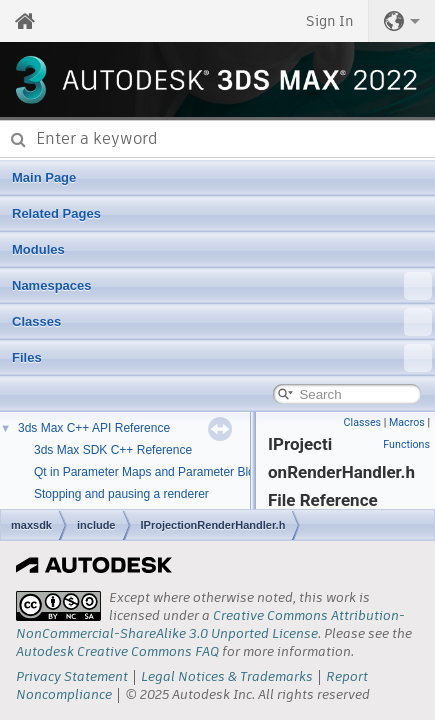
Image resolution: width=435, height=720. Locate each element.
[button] (402, 21)
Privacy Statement (72, 676)
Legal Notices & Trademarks (227, 676)
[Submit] (18, 139)
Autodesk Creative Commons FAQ (117, 651)
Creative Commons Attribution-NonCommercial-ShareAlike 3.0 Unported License (210, 624)
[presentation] (58, 606)
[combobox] (217, 139)
